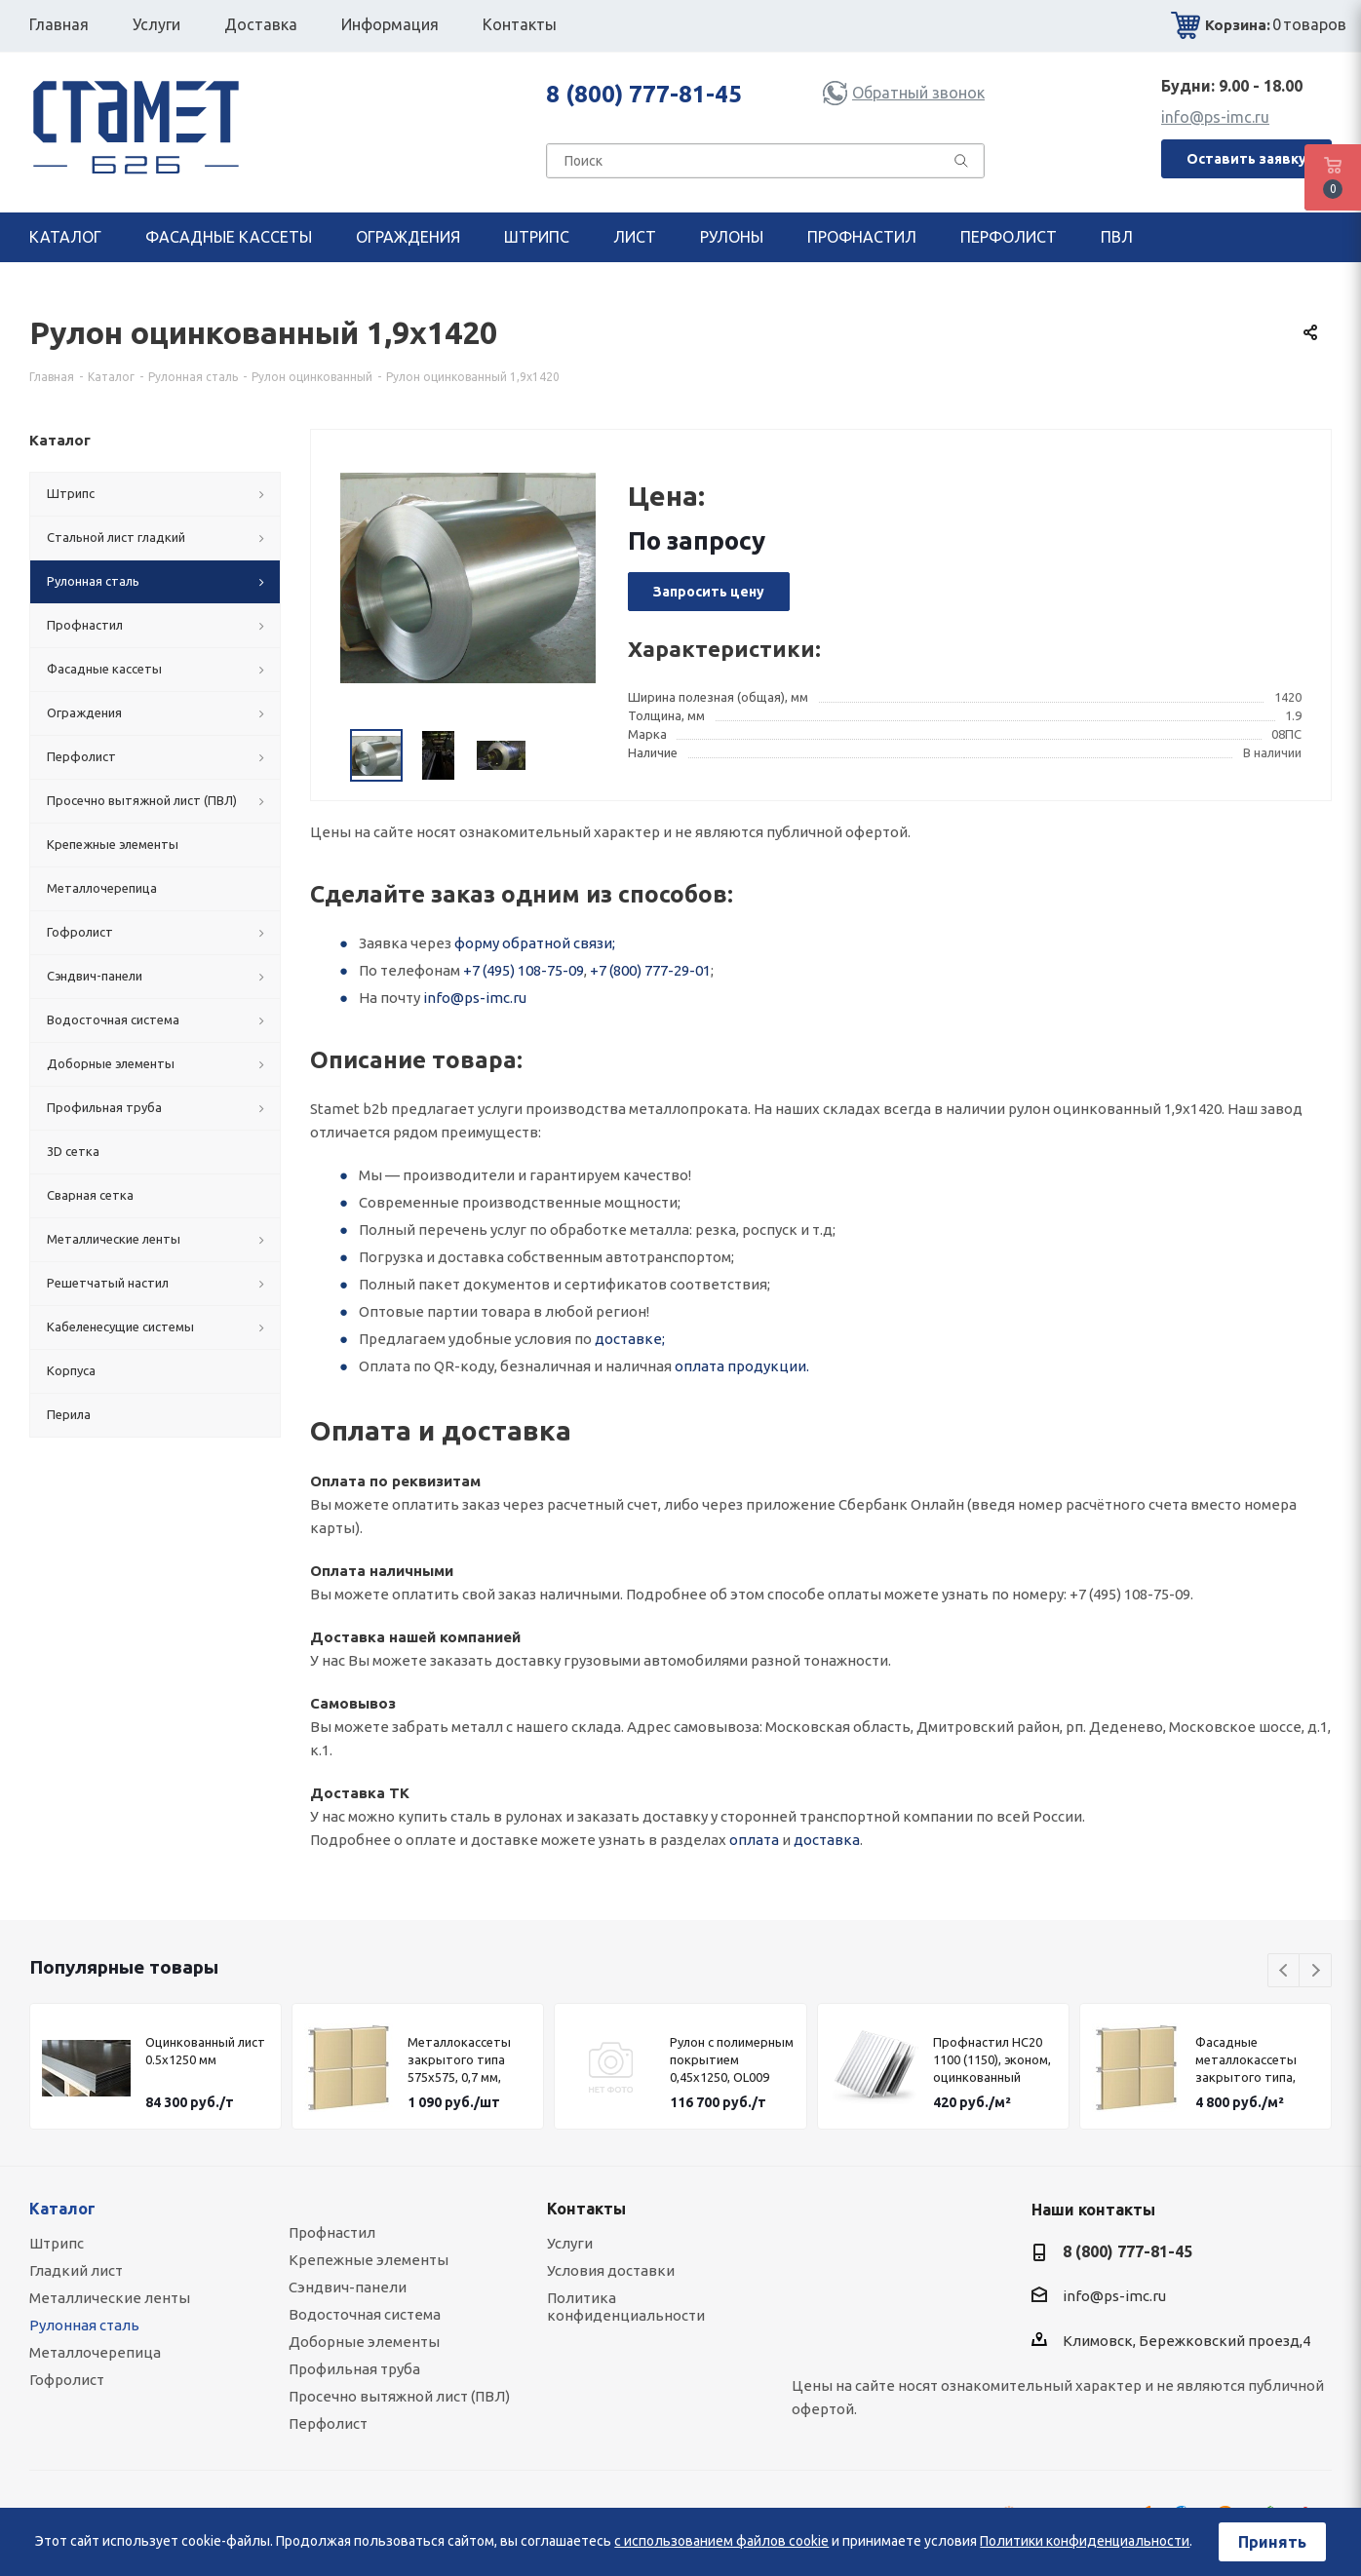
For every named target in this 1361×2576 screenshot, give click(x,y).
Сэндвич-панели (348, 2287)
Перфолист (328, 2423)
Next (1316, 1971)
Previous (1284, 1971)
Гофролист (66, 2379)
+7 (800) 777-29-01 (650, 970)
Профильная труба (354, 2369)
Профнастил (332, 2232)
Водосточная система (365, 2314)
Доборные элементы (364, 2341)
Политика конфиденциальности (626, 2306)
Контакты (586, 2208)
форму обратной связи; (534, 943)
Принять (1272, 2542)
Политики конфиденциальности (1084, 2541)
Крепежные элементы (368, 2259)
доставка (827, 1839)
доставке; (630, 1338)
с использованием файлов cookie (721, 2541)
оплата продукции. (742, 1366)
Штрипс (56, 2243)
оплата (754, 1839)
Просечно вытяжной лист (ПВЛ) (399, 2396)
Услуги (570, 2243)
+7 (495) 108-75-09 (523, 970)
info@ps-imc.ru (1215, 117)
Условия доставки (611, 2270)
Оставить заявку (1246, 159)
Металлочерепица (95, 2352)
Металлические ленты (109, 2297)
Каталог (62, 2208)
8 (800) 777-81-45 (644, 94)
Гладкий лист (76, 2270)
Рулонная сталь (84, 2325)
